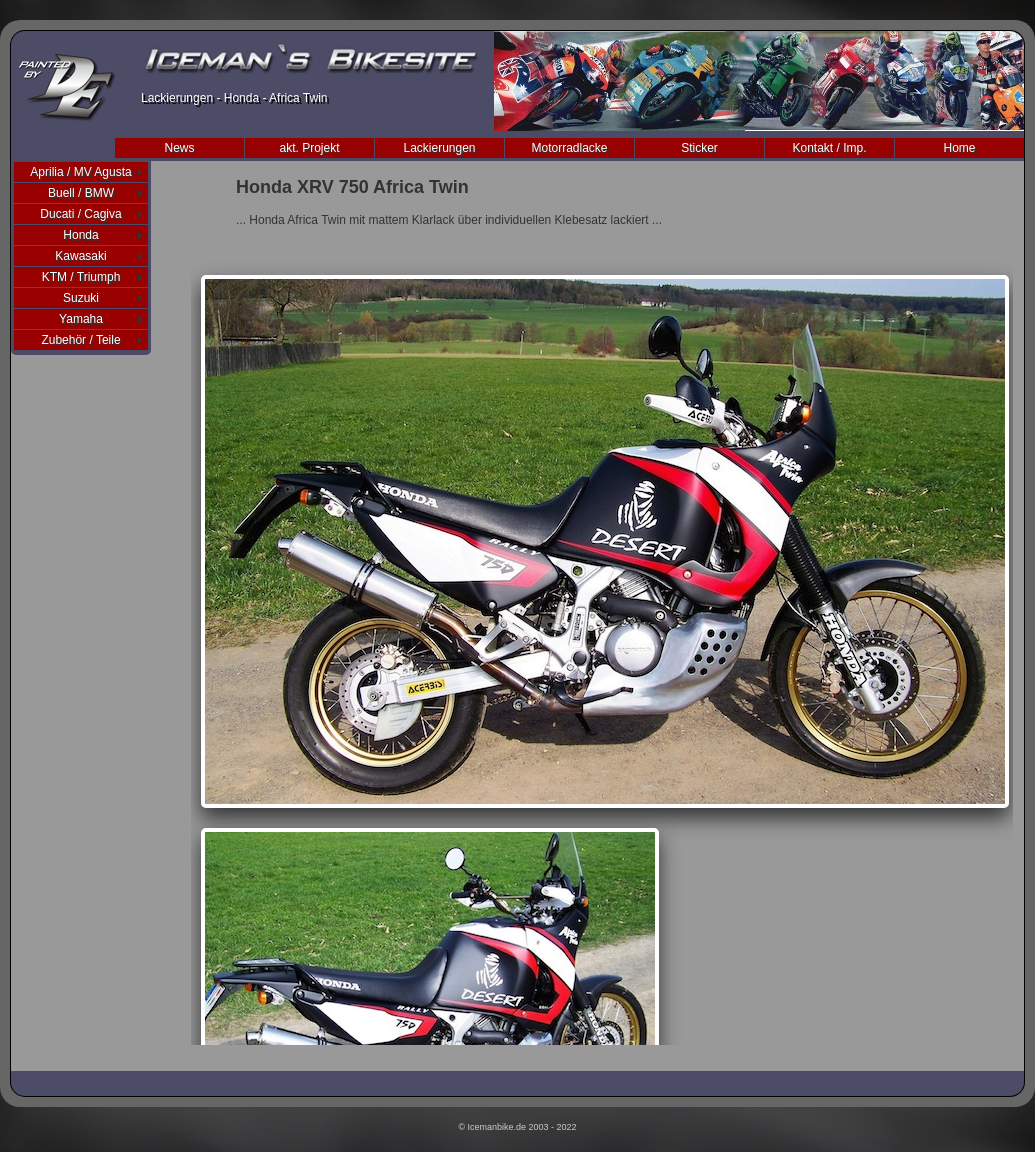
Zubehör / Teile (80, 340)
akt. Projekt (309, 148)
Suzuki (81, 298)
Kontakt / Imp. (829, 148)
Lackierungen (439, 148)
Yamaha (81, 319)
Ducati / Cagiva (80, 214)
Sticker (699, 148)
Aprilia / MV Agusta (80, 172)
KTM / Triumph (81, 277)
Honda (80, 235)
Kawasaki (80, 256)
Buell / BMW (81, 193)
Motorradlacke (569, 148)
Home (959, 148)
